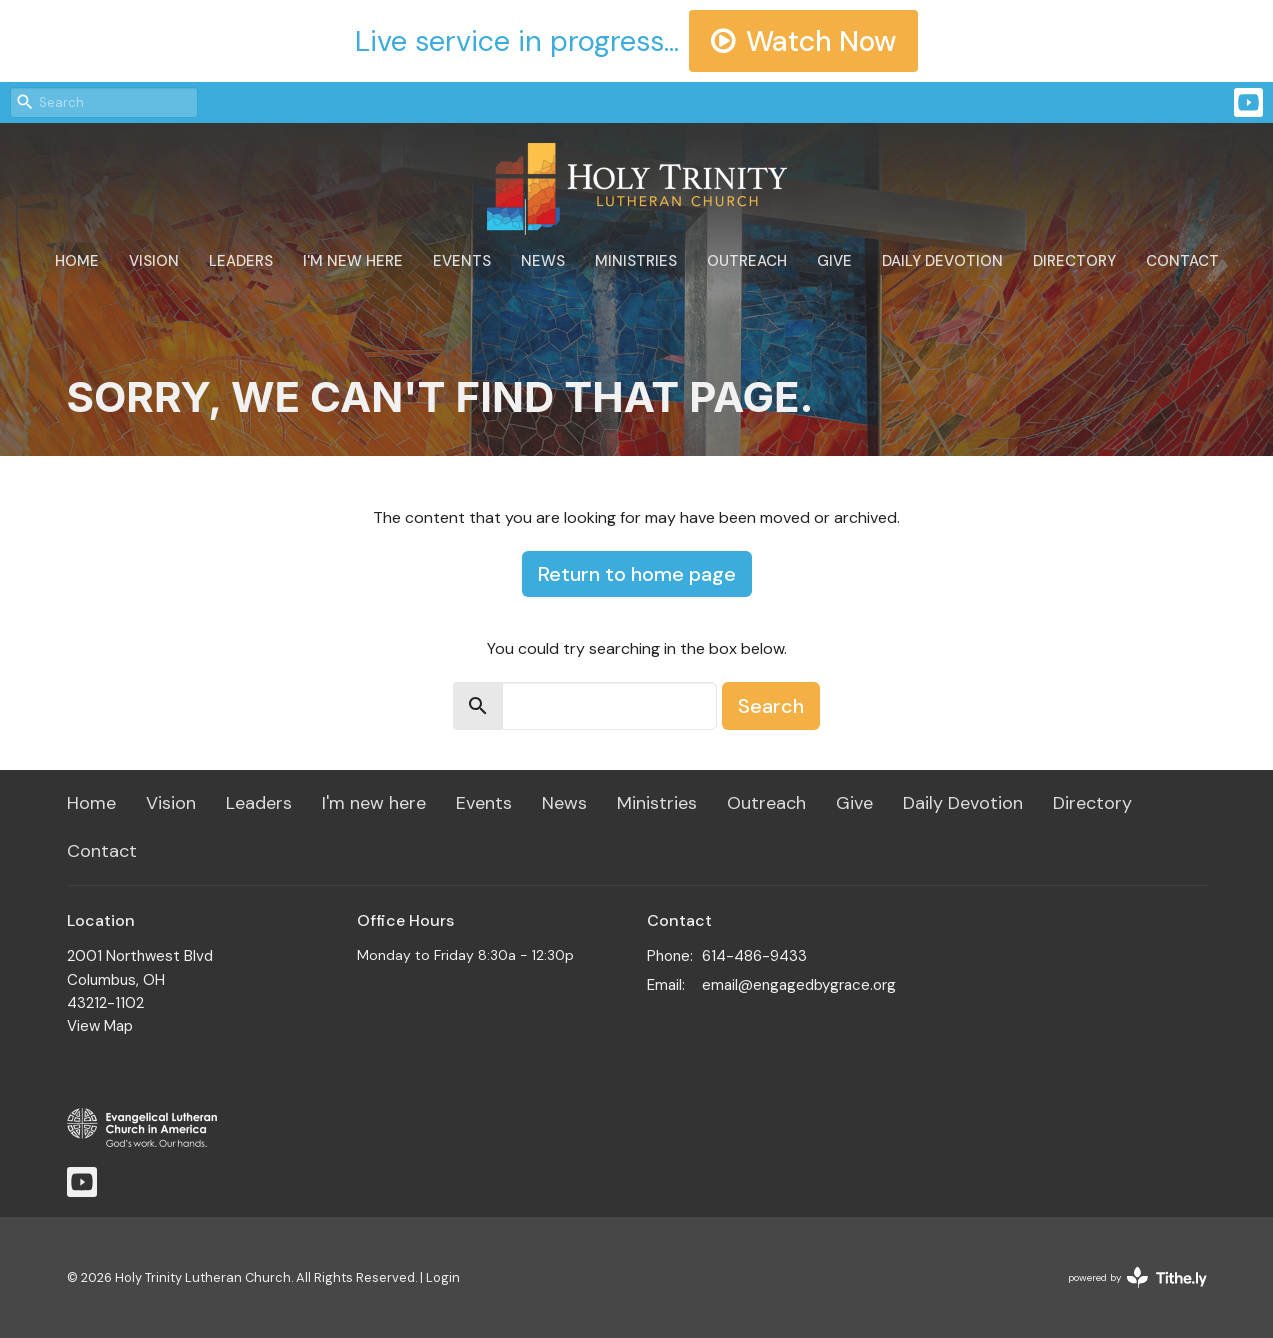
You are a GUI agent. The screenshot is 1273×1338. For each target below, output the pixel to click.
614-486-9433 (754, 956)
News (543, 261)
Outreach (747, 261)
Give (834, 261)
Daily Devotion (942, 261)
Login (443, 1277)
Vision (154, 261)
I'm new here (353, 261)
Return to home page (637, 574)
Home (77, 261)
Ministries (636, 261)
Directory (1074, 261)
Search (771, 706)
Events (462, 261)
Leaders (241, 261)
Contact (1182, 261)
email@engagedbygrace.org (799, 985)
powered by (1137, 1277)
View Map (100, 1026)
